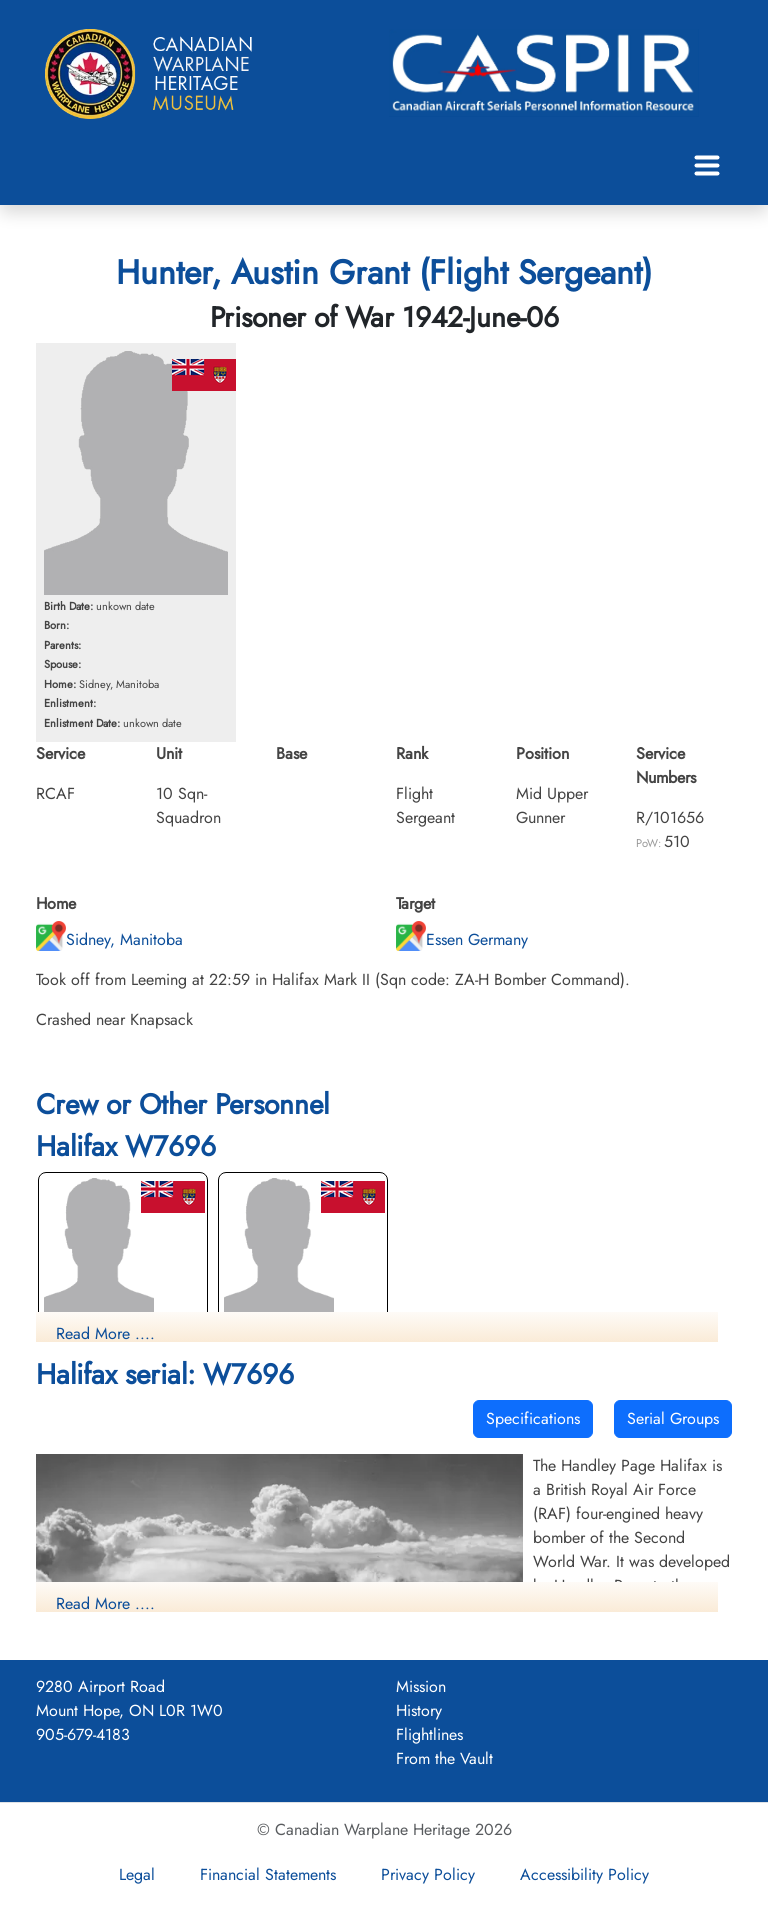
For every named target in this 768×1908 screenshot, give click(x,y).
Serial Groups (673, 1418)
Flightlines (429, 1734)
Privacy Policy (428, 1874)
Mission (421, 1686)
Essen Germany (462, 939)
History (419, 1710)
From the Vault (444, 1758)
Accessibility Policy (584, 1874)
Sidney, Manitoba (109, 939)
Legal (137, 1874)
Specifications (533, 1418)
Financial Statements (268, 1874)
